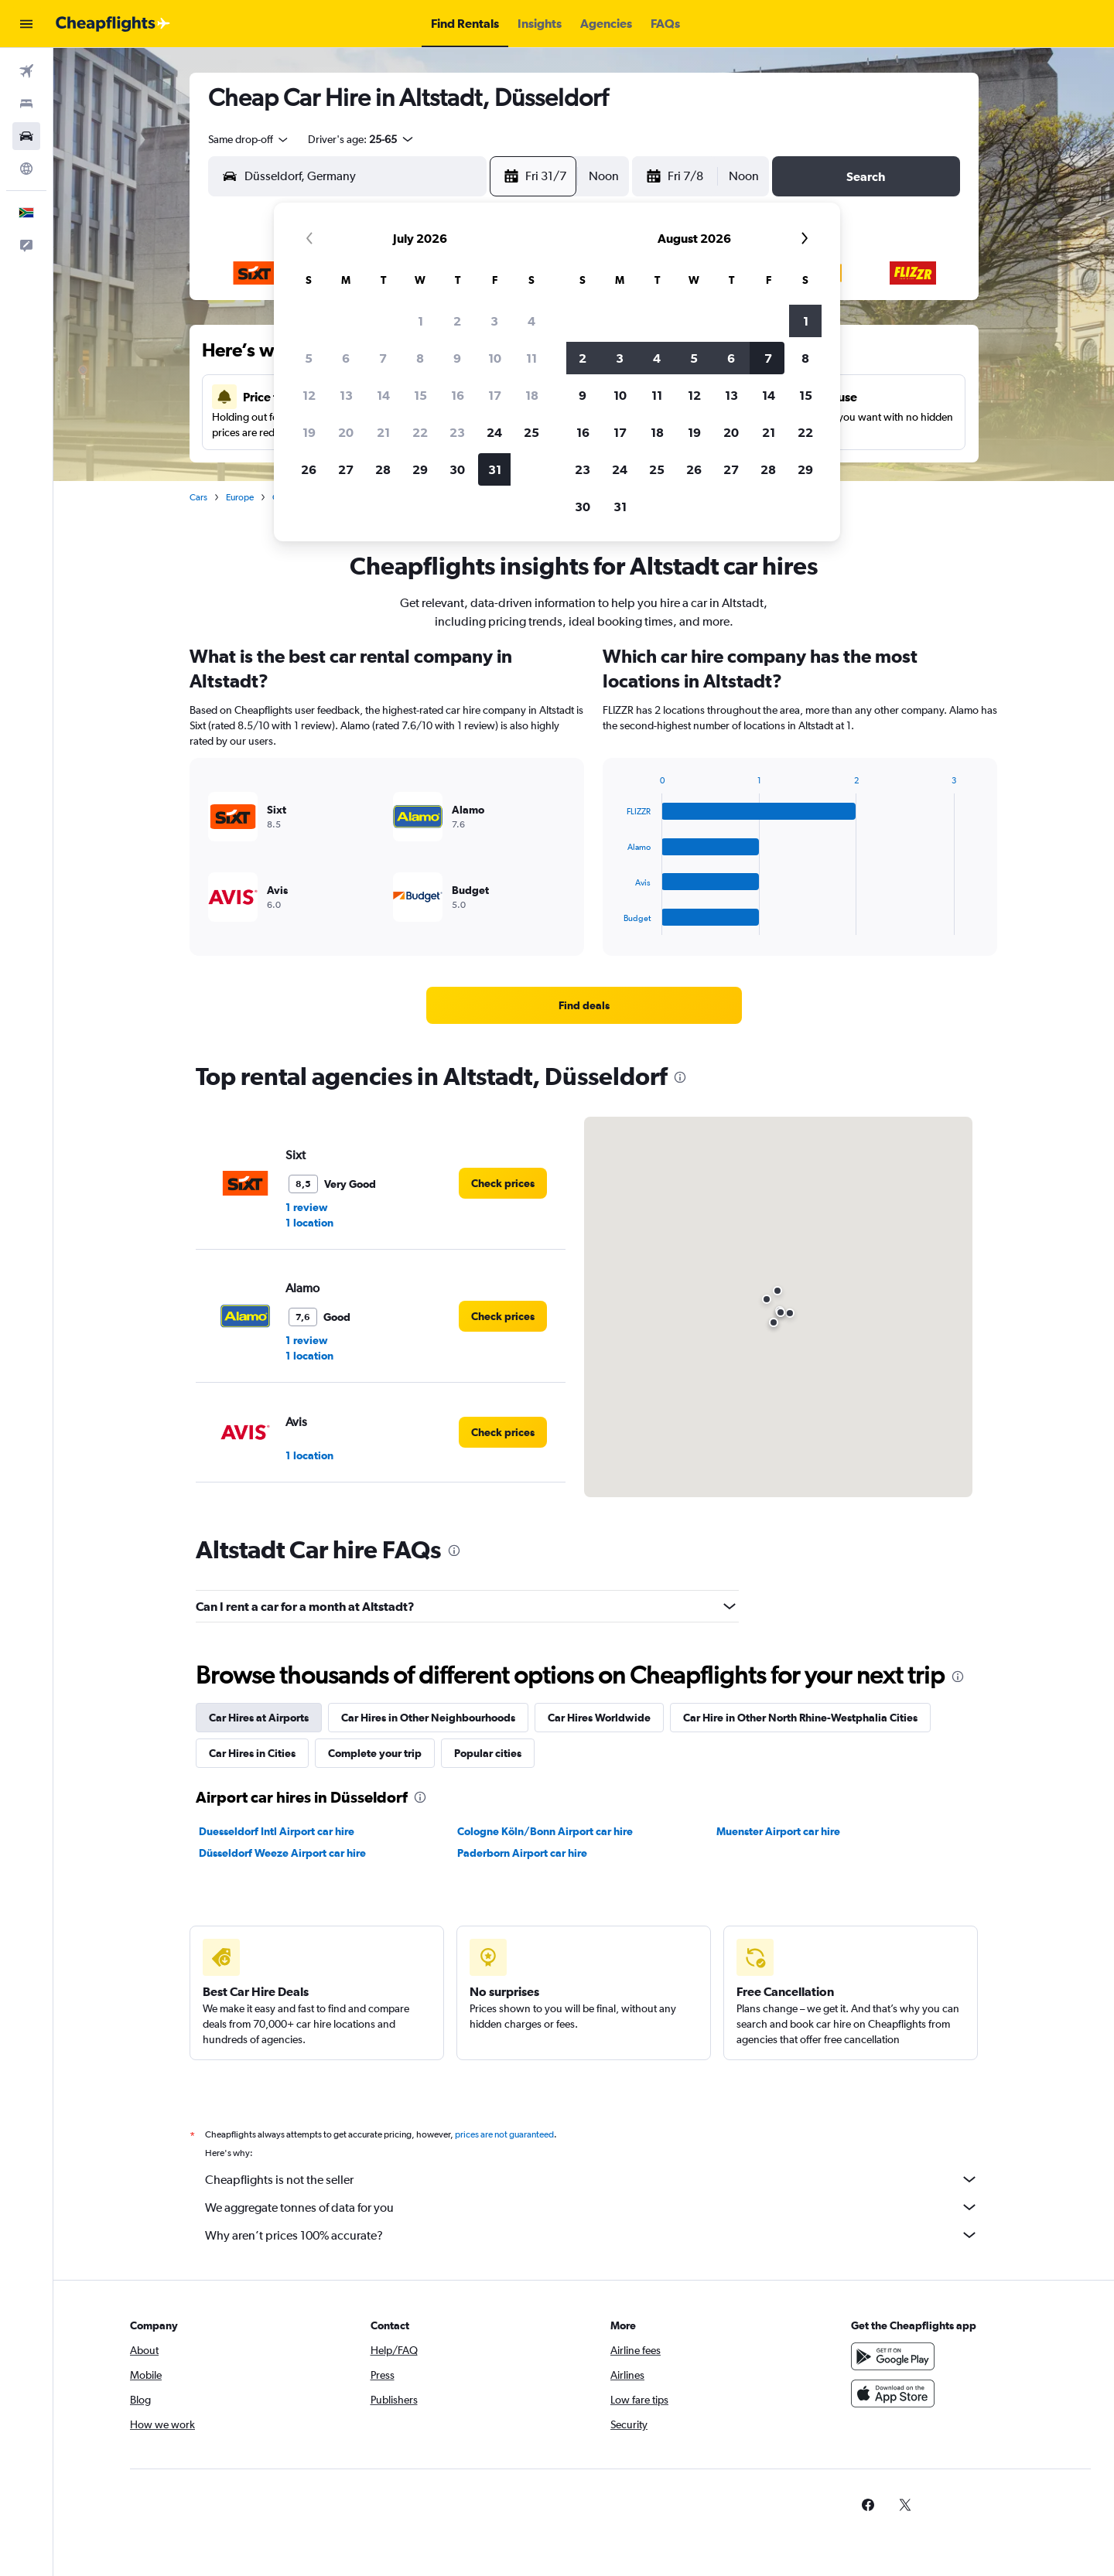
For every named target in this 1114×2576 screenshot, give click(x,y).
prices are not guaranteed (504, 2134)
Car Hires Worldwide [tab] (599, 1717)
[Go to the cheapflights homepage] (113, 24)
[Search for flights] (26, 71)
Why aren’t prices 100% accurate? (592, 2235)
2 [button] (457, 321)
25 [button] (531, 432)
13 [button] (346, 395)
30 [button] (457, 469)
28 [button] (383, 469)
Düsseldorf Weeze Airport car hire (282, 1853)
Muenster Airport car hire (778, 1831)
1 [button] (420, 321)
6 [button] (346, 358)
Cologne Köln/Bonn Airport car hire (545, 1831)
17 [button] (494, 395)
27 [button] (346, 469)
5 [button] (309, 358)
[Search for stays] (26, 103)
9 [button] (457, 358)
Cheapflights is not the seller (592, 2179)
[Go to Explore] (26, 168)
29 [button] (420, 469)
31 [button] (494, 469)
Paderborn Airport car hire (522, 1853)
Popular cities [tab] (487, 1753)
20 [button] (346, 432)
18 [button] (531, 395)
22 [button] (420, 432)
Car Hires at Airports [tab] (259, 1717)
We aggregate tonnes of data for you (592, 2207)
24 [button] (494, 432)
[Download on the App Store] (893, 2393)
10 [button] (494, 358)
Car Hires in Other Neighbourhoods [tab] (428, 1717)
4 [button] (531, 321)
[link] (584, 1005)
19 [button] (309, 432)
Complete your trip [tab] (375, 1753)
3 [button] (494, 321)
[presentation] (680, 1077)
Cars (198, 497)
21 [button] (383, 432)
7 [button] (383, 358)
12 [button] (309, 395)
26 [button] (308, 469)
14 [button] (383, 395)
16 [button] (457, 395)
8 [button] (420, 358)
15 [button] (420, 395)
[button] (26, 24)
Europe (240, 497)
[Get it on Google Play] (893, 2356)
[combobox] (249, 139)
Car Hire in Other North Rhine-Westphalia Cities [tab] (800, 1717)
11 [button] (531, 358)
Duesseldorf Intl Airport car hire (276, 1831)
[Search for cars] (26, 136)
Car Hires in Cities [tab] (252, 1753)
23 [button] (457, 432)
